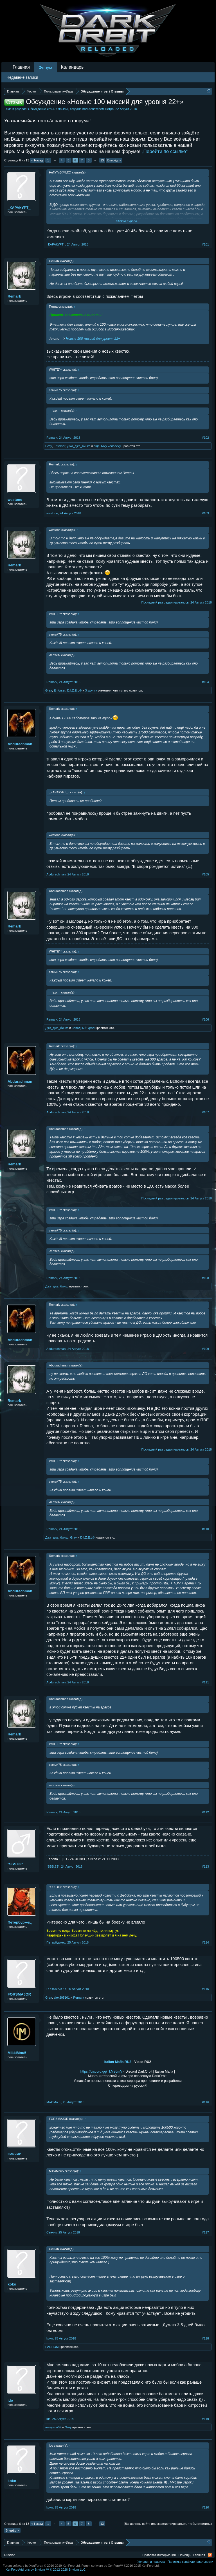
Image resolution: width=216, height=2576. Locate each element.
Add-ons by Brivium (46, 2569)
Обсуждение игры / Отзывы (48, 109)
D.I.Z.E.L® (74, 690)
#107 (205, 1112)
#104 (205, 682)
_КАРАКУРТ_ (19, 208)
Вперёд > (114, 160)
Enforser (60, 446)
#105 (205, 874)
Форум (45, 67)
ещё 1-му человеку (107, 446)
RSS (210, 2555)
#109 (205, 1348)
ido (10, 2400)
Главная (21, 67)
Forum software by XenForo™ (121, 2565)
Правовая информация (159, 2555)
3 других (91, 690)
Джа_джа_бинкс (78, 446)
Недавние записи (22, 77)
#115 (205, 1988)
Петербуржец (20, 1922)
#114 (205, 1942)
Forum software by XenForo (42, 2565)
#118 (205, 2338)
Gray (48, 446)
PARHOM (51, 2346)
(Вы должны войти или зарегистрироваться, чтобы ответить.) (168, 2523)
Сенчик (14, 2154)
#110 (205, 1529)
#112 (205, 1812)
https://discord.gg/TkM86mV (101, 2071)
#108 (205, 1278)
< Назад (37, 160)
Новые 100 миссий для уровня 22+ (93, 339)
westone (15, 499)
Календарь (72, 67)
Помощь (185, 2555)
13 (102, 160)
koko (12, 2284)
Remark (14, 296)
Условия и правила (151, 2561)
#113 (205, 1866)
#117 (205, 2232)
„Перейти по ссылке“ (165, 151)
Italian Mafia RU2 (117, 2062)
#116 (205, 2102)
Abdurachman (20, 744)
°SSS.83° (15, 1864)
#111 (205, 1682)
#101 (205, 244)
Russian (9, 2555)
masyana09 (53, 2427)
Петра (109, 109)
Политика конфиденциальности (190, 2561)
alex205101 (62, 1997)
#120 (205, 2507)
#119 (205, 2418)
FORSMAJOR (19, 1994)
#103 (205, 513)
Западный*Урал (83, 1028)
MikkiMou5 (17, 2053)
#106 (205, 1019)
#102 (205, 437)
